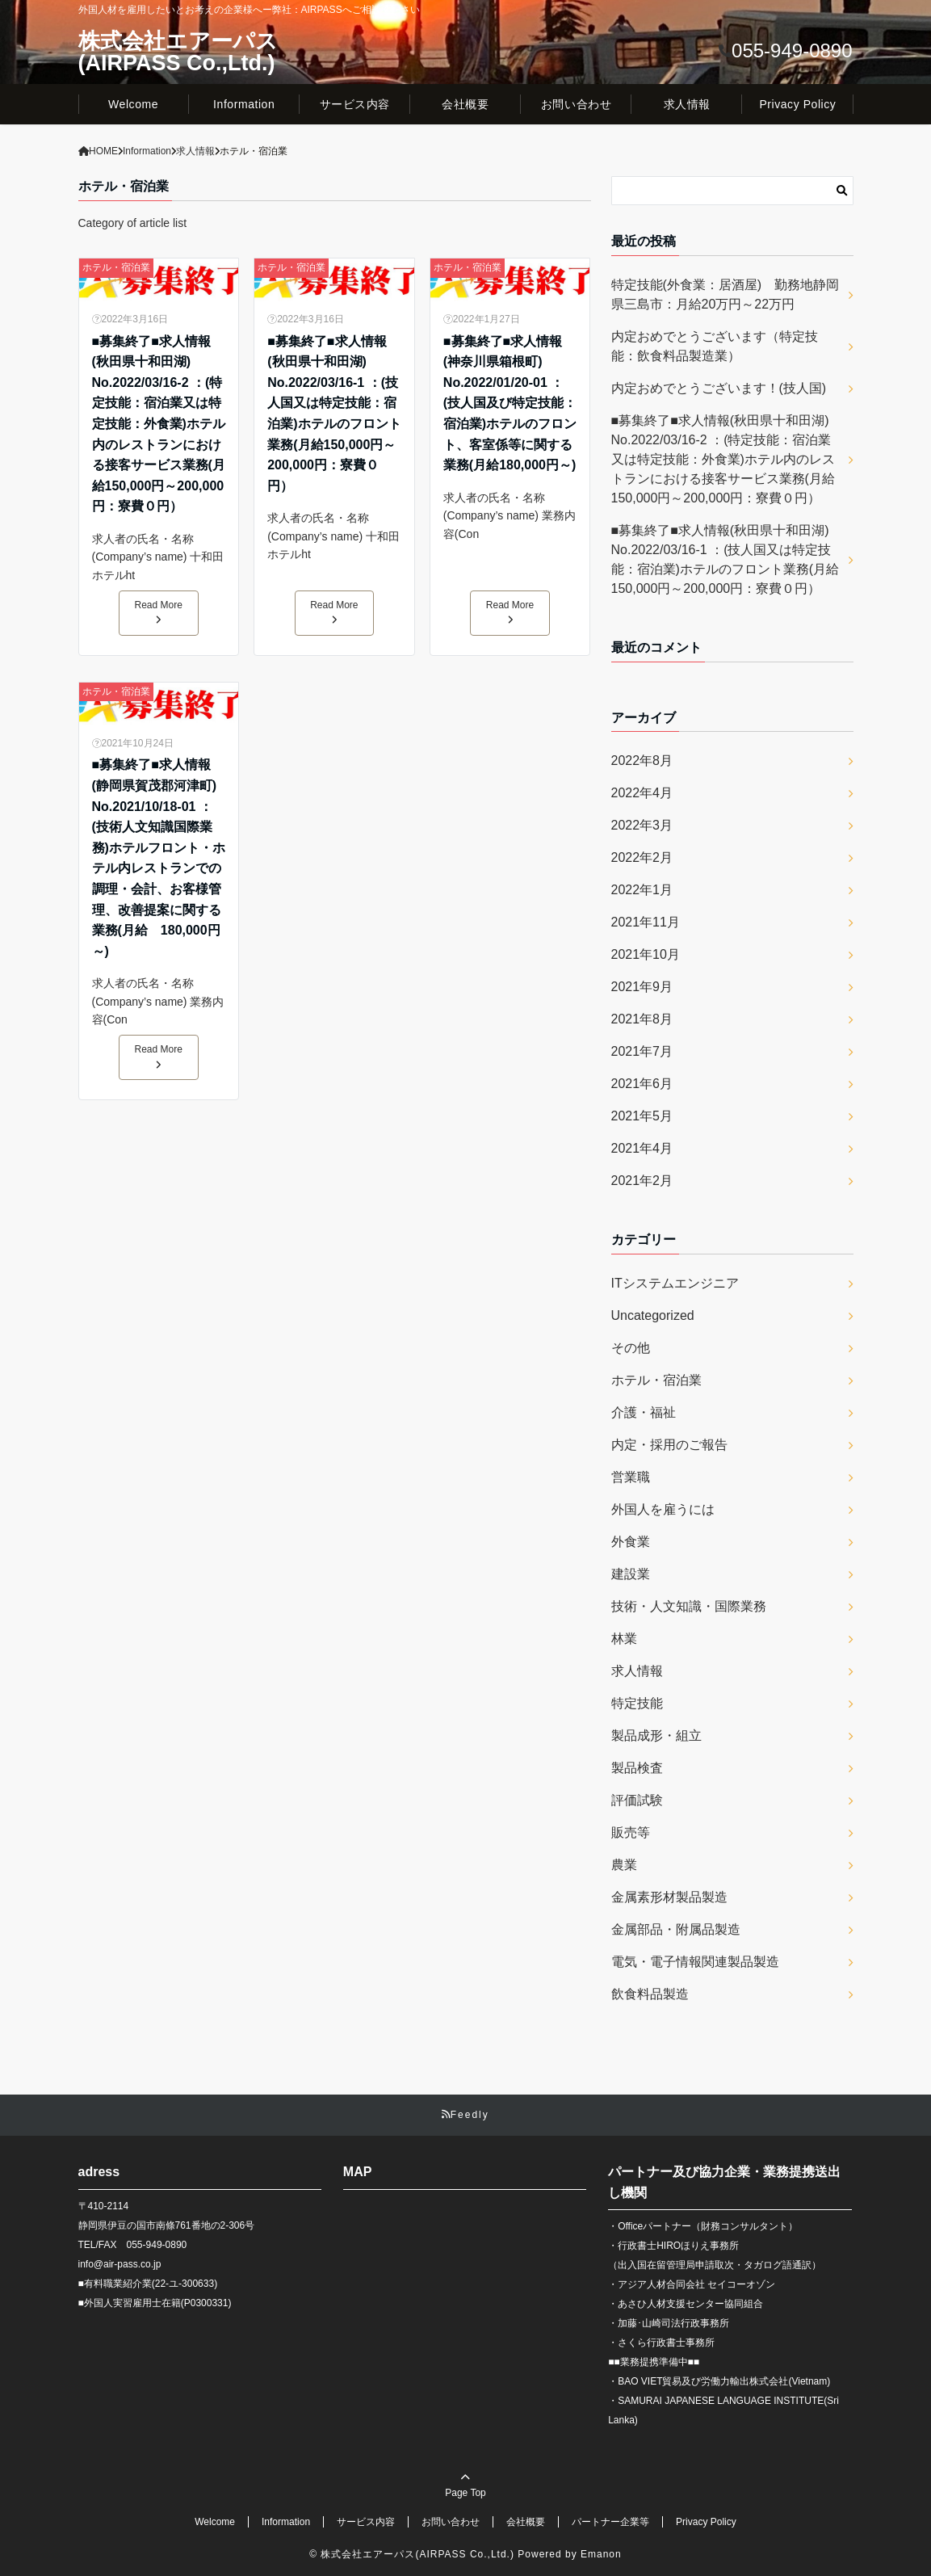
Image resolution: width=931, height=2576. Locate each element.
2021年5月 (642, 1116)
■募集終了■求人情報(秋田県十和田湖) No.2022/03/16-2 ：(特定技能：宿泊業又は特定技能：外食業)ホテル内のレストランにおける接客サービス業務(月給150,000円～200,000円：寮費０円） (158, 424)
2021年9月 (642, 987)
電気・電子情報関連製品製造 (695, 1962)
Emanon (601, 2554)
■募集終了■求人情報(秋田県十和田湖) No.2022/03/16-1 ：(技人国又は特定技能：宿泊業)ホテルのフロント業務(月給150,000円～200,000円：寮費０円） (333, 413)
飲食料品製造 (650, 1994)
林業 (624, 1638)
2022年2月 (642, 857)
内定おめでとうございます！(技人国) (719, 388)
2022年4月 (642, 793)
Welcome (133, 104)
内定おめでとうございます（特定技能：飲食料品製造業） (714, 346)
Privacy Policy (797, 104)
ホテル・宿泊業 (116, 267)
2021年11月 (645, 922)
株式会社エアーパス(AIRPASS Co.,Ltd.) (178, 52)
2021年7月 (642, 1051)
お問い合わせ (576, 104)
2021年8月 (642, 1019)
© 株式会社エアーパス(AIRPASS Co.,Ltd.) (411, 2554)
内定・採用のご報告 (669, 1445)
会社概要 (465, 104)
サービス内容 (355, 104)
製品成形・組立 (656, 1735)
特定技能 (637, 1703)
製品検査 (637, 1768)
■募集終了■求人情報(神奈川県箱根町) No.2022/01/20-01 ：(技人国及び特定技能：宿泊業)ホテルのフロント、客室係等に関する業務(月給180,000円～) (510, 403)
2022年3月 (642, 825)
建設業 (630, 1574)
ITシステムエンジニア (675, 1283)
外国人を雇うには (663, 1509)
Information (244, 104)
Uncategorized (652, 1315)
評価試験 (637, 1800)
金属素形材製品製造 (669, 1897)
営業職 (630, 1477)
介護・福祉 (643, 1412)
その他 (630, 1348)
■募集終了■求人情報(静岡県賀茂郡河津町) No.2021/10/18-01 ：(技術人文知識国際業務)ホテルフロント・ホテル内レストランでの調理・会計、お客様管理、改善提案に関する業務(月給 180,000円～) (158, 857)
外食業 (630, 1542)
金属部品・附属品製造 (675, 1929)
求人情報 (687, 104)
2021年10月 (645, 954)
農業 (624, 1865)
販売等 (630, 1832)
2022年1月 (642, 890)
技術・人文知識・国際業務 (688, 1606)
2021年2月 (642, 1180)
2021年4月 (642, 1148)
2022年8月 (642, 760)
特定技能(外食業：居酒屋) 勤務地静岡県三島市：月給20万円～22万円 (725, 294)
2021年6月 (642, 1083)
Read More (158, 612)
